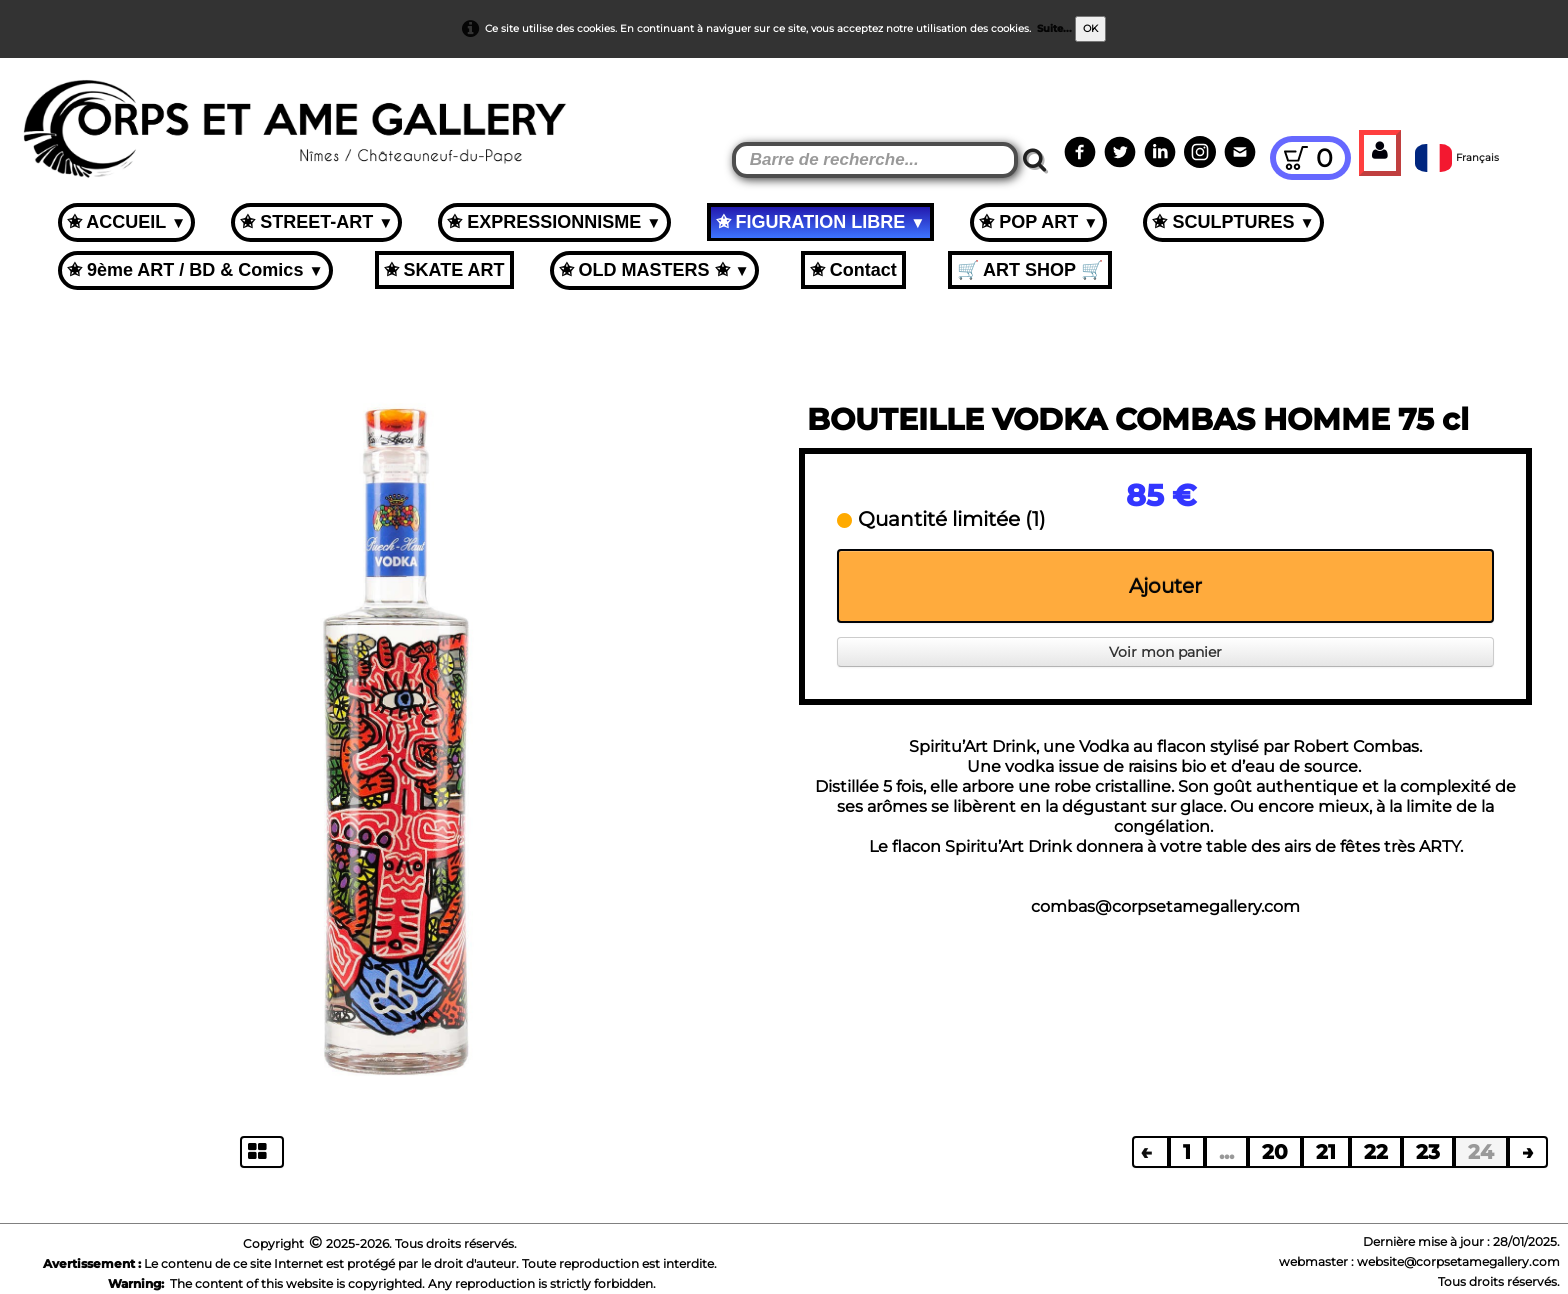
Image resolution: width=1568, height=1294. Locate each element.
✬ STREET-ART (316, 222)
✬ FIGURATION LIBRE (821, 222)
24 (1481, 1152)
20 (1275, 1152)
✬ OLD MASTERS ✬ (654, 270)
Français (1458, 157)
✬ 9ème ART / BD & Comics (195, 270)
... (1226, 1152)
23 (1428, 1152)
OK (1090, 28)
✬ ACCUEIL (126, 222)
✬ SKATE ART (444, 270)
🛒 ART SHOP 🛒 (1030, 270)
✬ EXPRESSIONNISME (554, 222)
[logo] (51, 110)
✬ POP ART (1038, 222)
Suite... (1054, 28)
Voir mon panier (1165, 652)
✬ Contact (853, 270)
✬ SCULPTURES (1233, 222)
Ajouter (1165, 586)
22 (1376, 1152)
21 (1326, 1152)
